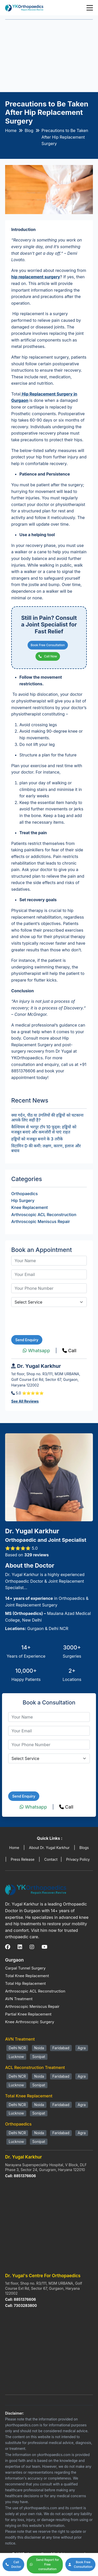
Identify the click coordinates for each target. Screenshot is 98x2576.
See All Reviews (25, 1401)
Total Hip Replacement (25, 1983)
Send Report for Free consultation (44, 2564)
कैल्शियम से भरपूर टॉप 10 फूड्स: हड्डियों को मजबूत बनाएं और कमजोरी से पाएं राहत (43, 1129)
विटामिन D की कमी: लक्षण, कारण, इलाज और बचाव (46, 1148)
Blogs (84, 1847)
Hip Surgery (22, 1200)
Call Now (48, 656)
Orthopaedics (24, 1193)
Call (69, 1350)
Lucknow (16, 2056)
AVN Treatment (18, 1998)
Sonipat (38, 2056)
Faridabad (60, 2048)
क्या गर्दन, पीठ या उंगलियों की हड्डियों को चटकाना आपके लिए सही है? (47, 1117)
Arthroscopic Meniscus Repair (40, 1221)
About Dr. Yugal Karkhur (49, 1847)
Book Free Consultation (48, 645)
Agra (81, 2048)
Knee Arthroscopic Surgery (29, 2021)
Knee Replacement (29, 1207)
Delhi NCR (17, 2048)
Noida (39, 2048)
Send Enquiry (26, 1340)
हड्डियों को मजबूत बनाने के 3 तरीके (37, 1138)
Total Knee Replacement (27, 1975)
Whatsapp (36, 1350)
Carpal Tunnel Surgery (25, 1968)
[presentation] (50, 1321)
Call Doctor (13, 2564)
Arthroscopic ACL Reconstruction (43, 1214)
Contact (50, 1859)
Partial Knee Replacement (28, 2014)
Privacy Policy (78, 1859)
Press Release (22, 1859)
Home (11, 130)
